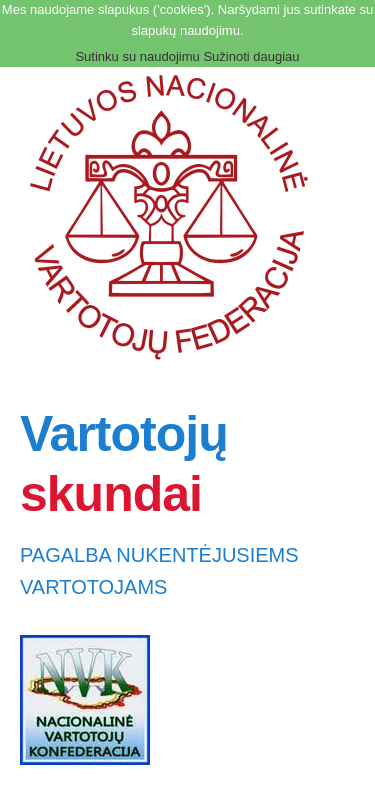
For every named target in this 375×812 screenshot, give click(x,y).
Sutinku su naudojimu (137, 56)
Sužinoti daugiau (251, 56)
